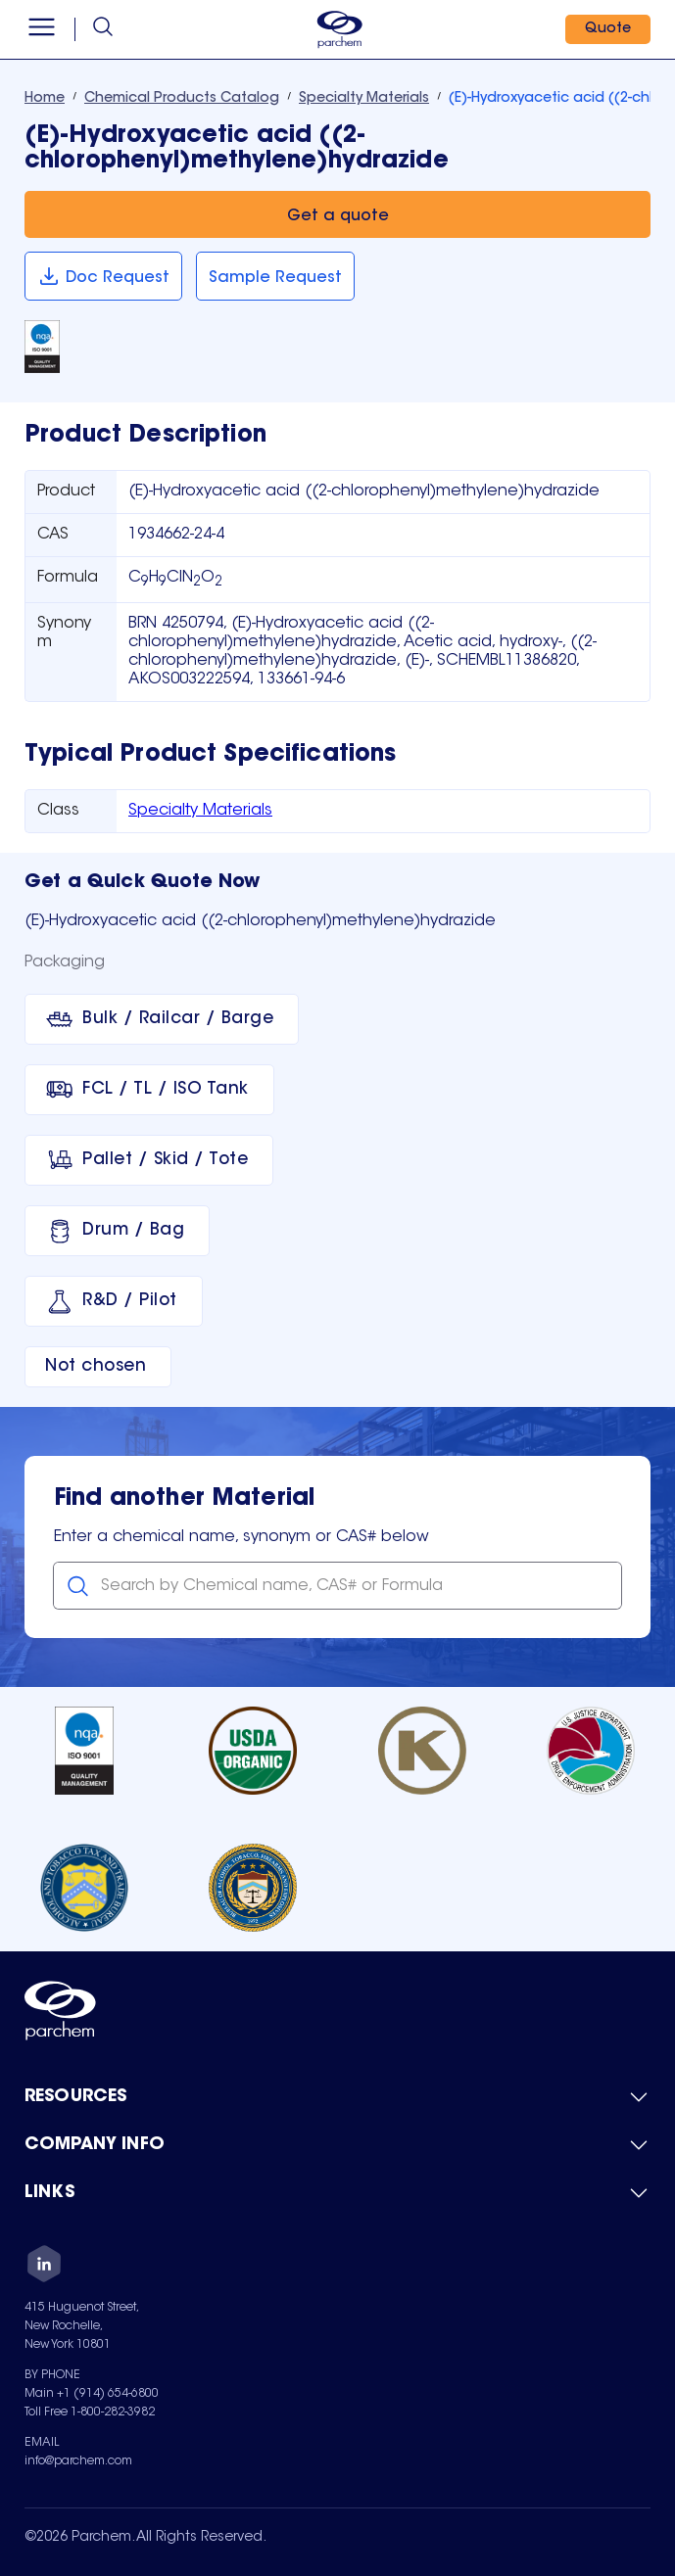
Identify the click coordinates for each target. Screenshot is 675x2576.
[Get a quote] (337, 214)
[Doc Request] (103, 276)
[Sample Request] (275, 276)
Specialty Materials (200, 811)
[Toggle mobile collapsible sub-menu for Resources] (337, 2097)
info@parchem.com (78, 2461)
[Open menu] (41, 29)
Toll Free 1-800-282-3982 (89, 2412)
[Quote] (608, 29)
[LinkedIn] (44, 2266)
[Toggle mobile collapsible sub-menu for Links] (337, 2193)
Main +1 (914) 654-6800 (91, 2394)
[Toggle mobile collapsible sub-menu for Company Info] (337, 2145)
